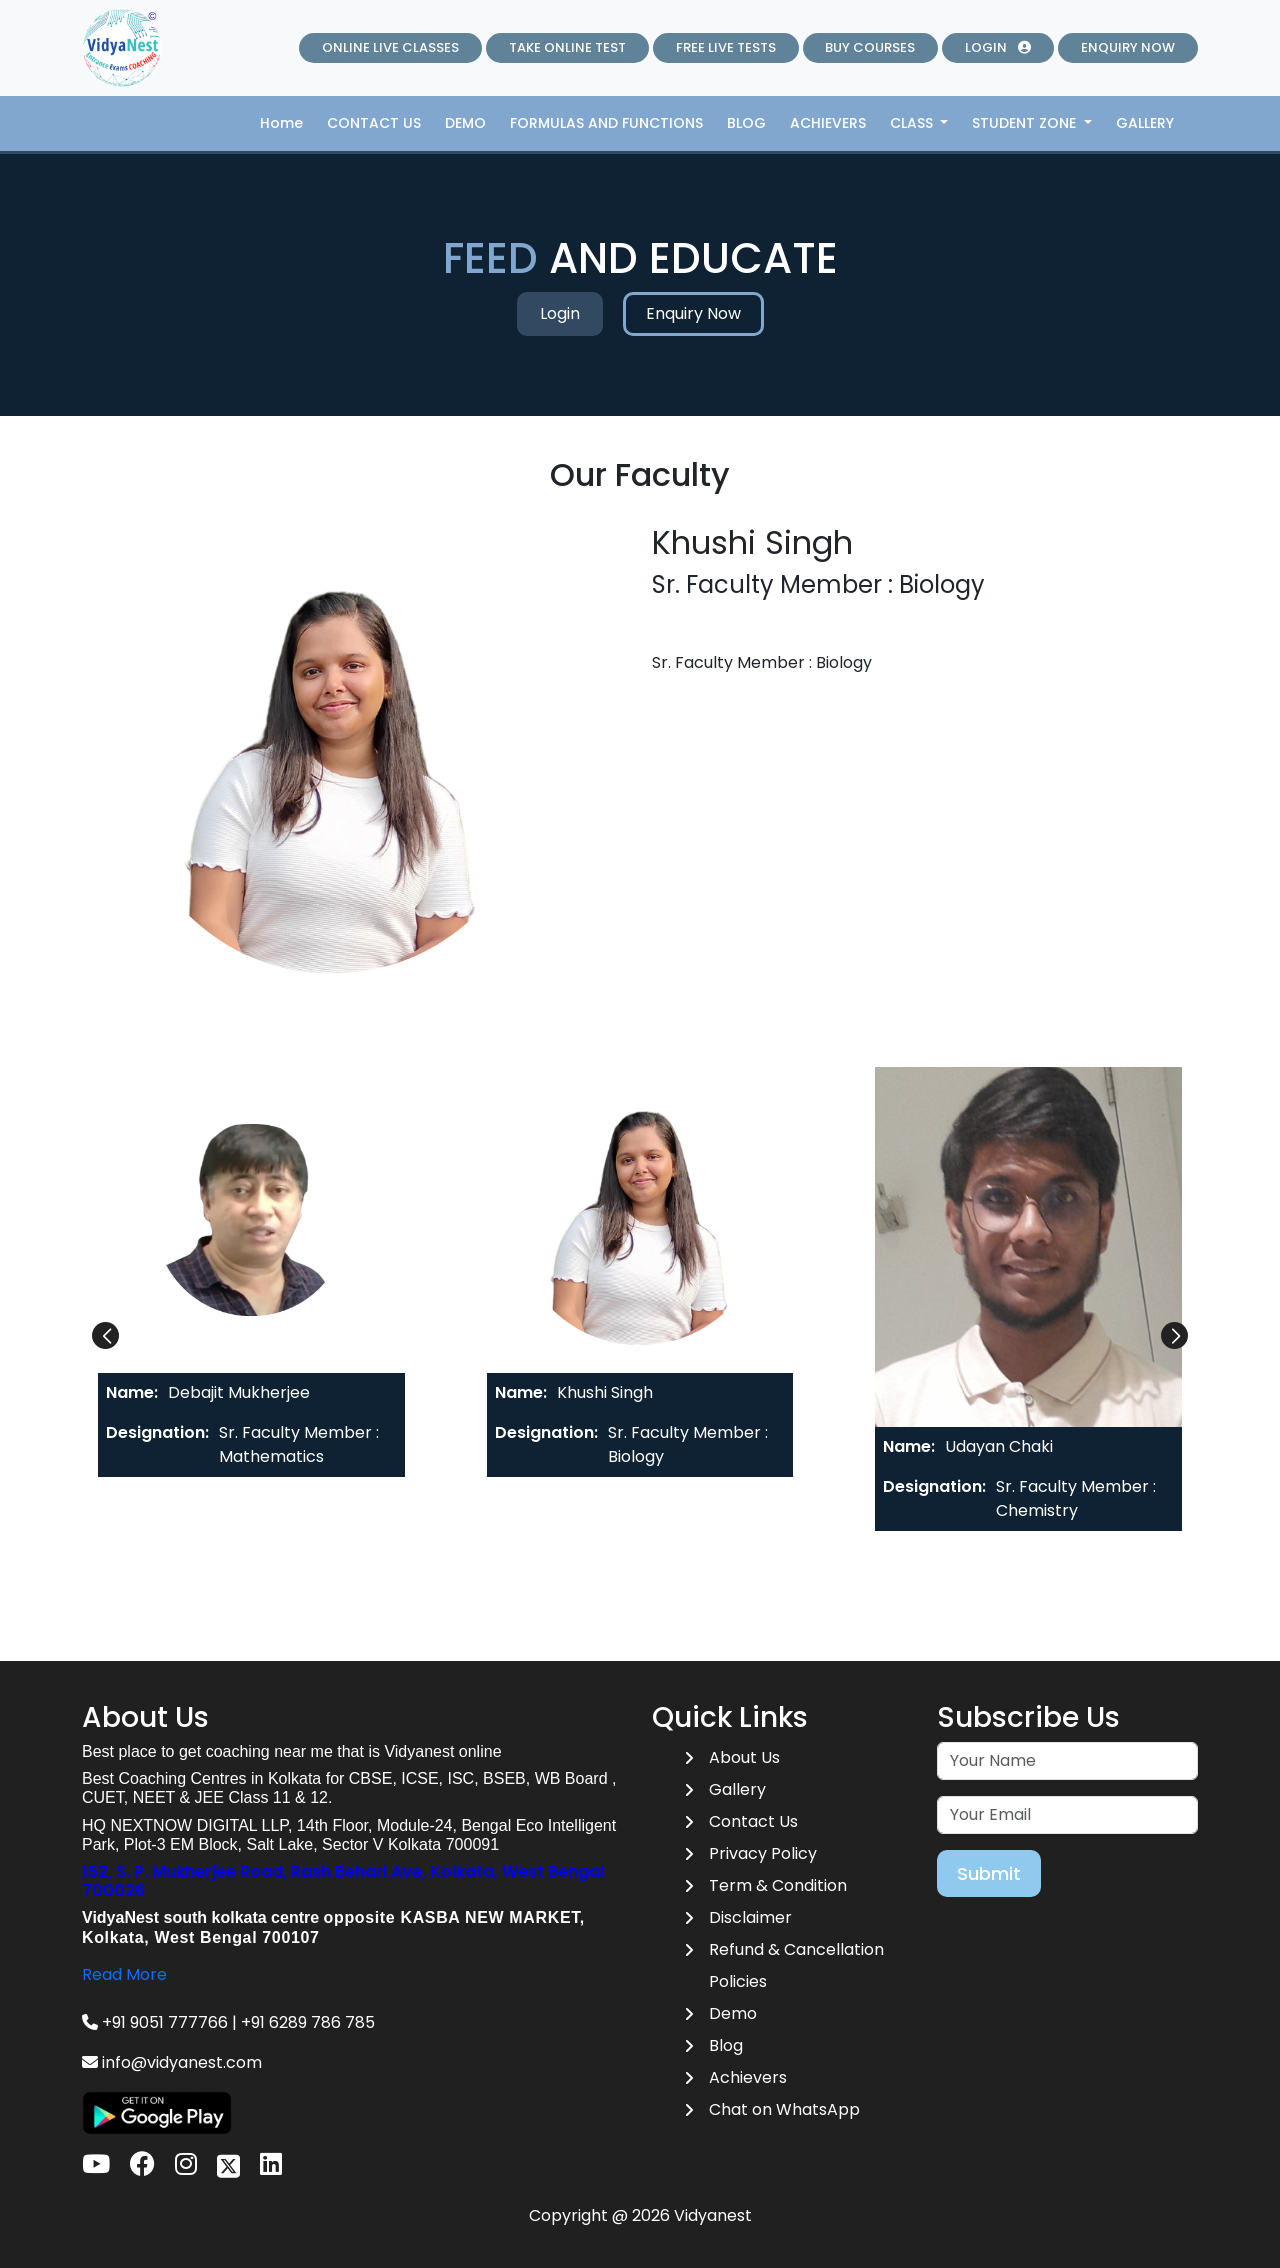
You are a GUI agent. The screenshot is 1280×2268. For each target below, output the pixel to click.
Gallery (737, 1789)
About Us (744, 1757)
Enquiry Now (693, 313)
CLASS (913, 123)
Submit (989, 1873)
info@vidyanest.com (172, 2062)
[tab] (251, 1272)
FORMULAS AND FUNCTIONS (606, 123)
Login (560, 313)
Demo (733, 2013)
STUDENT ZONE (1026, 123)
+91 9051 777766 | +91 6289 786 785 (228, 2022)
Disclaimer (750, 1917)
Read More (124, 1974)
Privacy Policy (763, 1853)
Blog (726, 2045)
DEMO (465, 123)
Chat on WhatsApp (784, 2109)
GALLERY (1145, 123)
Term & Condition (778, 1885)
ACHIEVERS (828, 123)
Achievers (748, 2077)
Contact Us (753, 1821)
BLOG (746, 123)
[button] (105, 1336)
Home (281, 123)
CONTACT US (374, 123)
